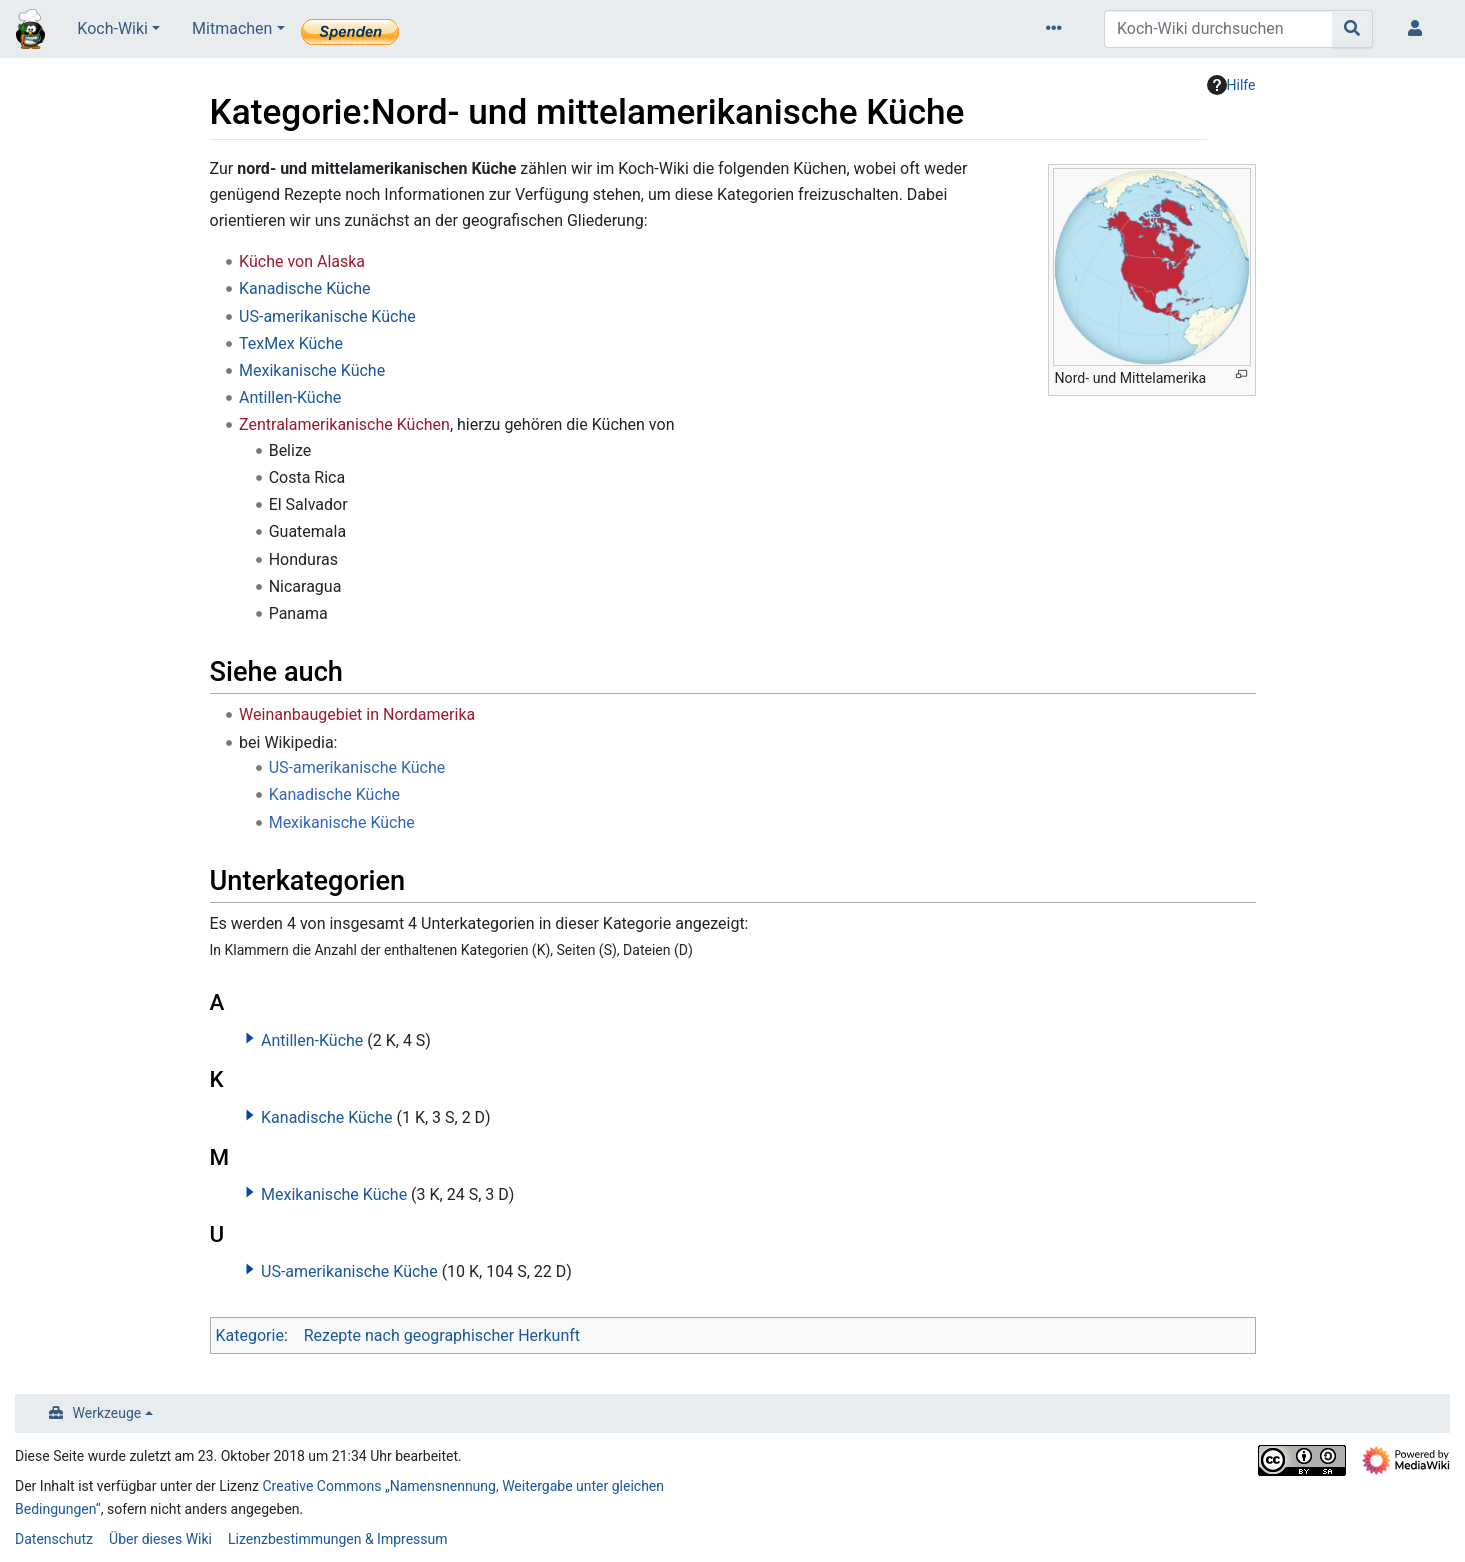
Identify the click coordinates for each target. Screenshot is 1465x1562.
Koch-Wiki (112, 28)
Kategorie (250, 1335)
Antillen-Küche (290, 397)
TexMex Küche (291, 343)
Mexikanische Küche (312, 370)
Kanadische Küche (304, 288)
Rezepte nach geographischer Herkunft (442, 1335)
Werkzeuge (107, 1413)
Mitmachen (232, 28)
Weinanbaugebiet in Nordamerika (357, 714)
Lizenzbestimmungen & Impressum (337, 1539)
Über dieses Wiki (160, 1539)
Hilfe (1231, 85)
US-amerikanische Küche (327, 316)
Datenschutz (54, 1539)
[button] (250, 1038)
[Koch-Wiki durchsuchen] (1218, 29)
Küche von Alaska (302, 261)
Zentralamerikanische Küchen (344, 424)
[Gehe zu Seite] (1352, 29)
